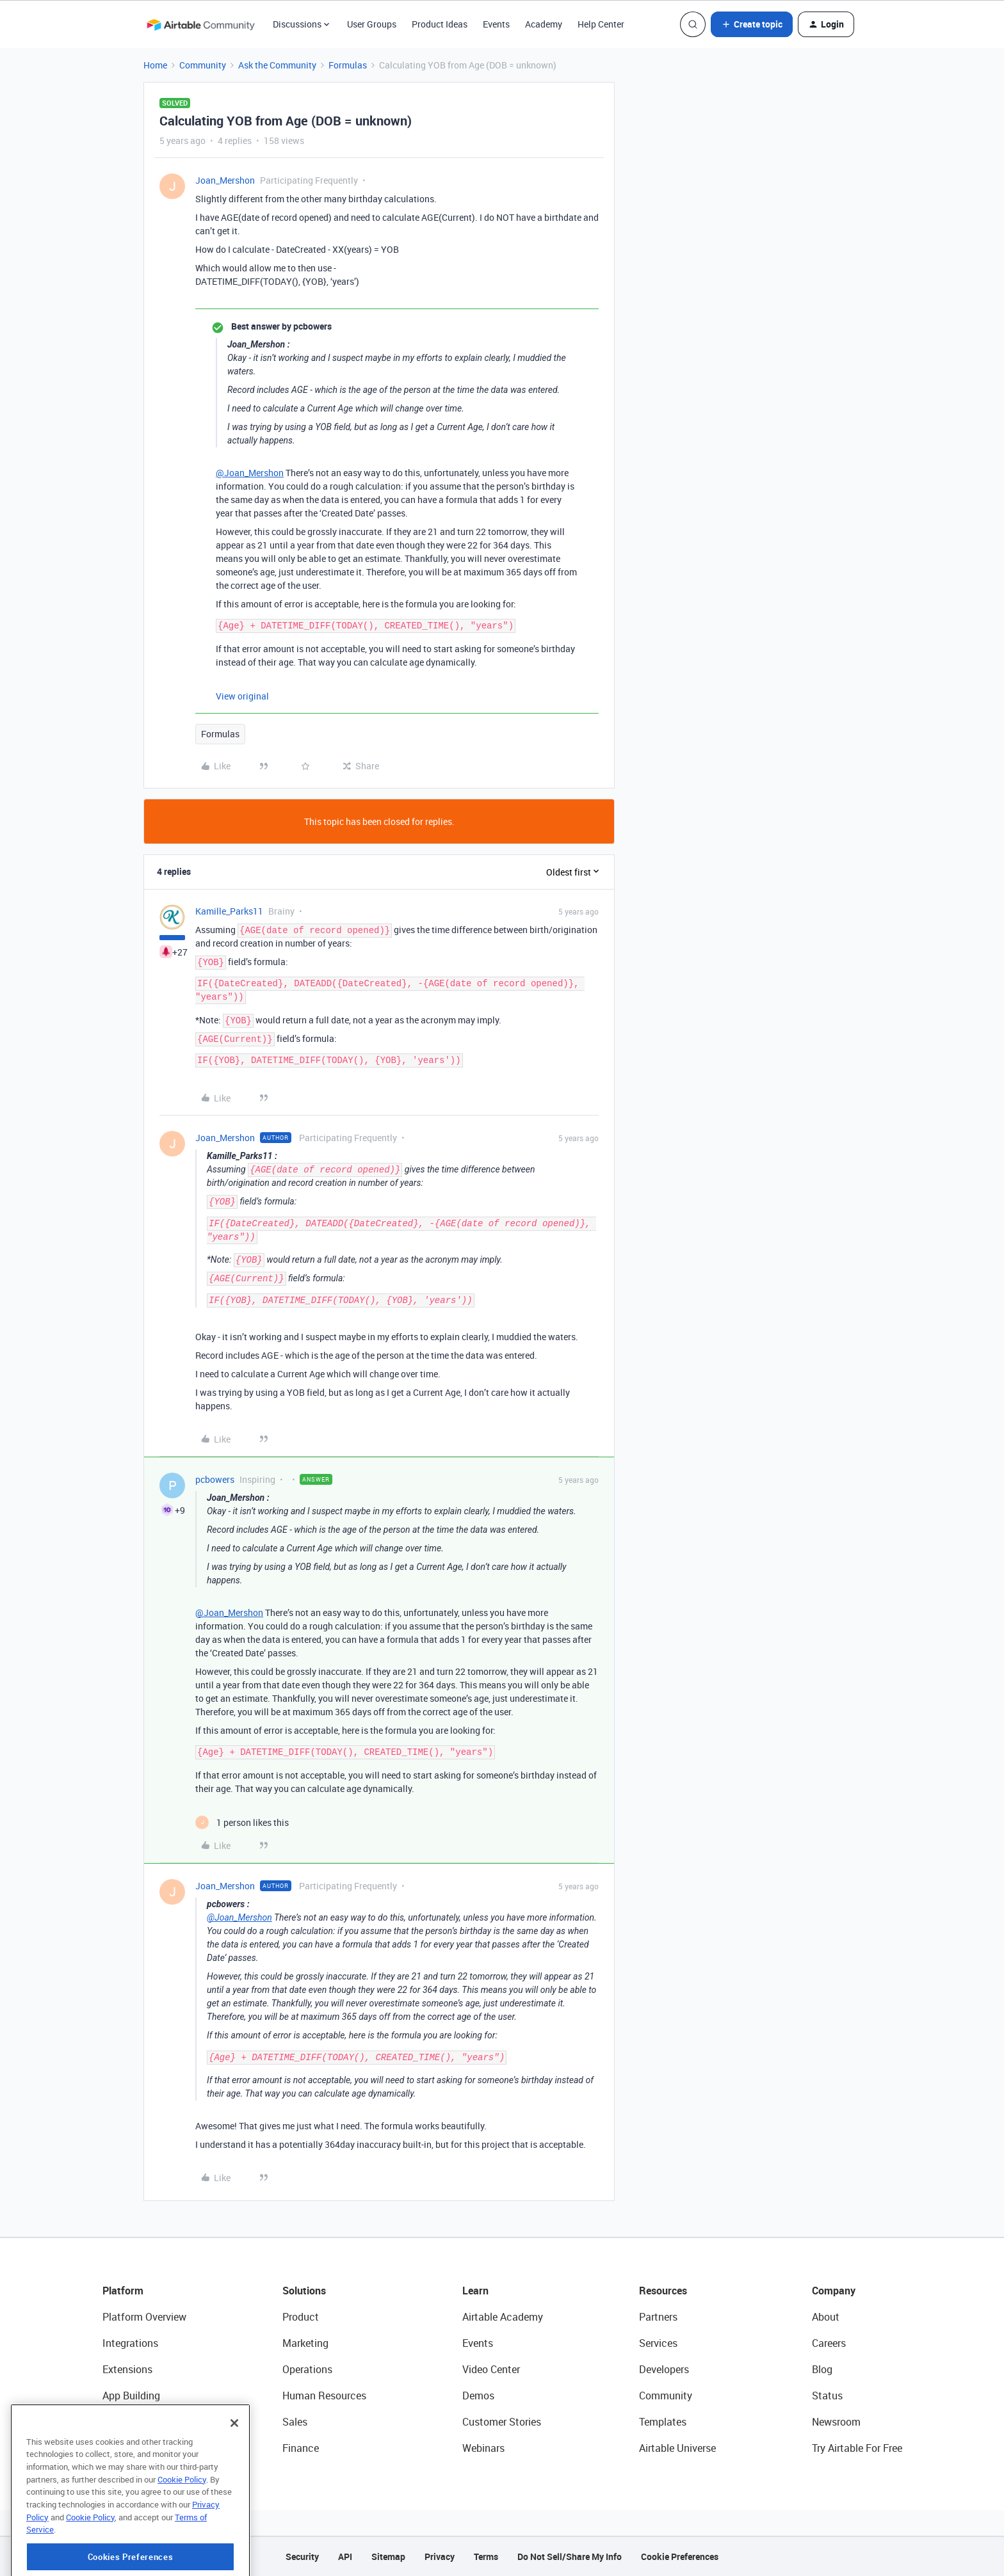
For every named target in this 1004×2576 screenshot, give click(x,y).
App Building (131, 2395)
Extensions (127, 2369)
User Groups (371, 24)
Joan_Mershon (225, 180)
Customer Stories (501, 2422)
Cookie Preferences (679, 2556)
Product (300, 2317)
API (345, 2556)
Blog (822, 2369)
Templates (662, 2422)
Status (827, 2395)
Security (302, 2556)
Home (155, 65)
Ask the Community (277, 65)
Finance (300, 2448)
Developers (664, 2369)
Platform (122, 2291)
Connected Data (139, 2448)
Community (202, 65)
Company (833, 2291)
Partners (658, 2317)
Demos (478, 2395)
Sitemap (388, 2556)
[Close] (234, 2477)
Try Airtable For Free (857, 2448)
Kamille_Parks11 (229, 911)
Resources (663, 2291)
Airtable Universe (677, 2448)
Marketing (305, 2343)
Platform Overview (144, 2317)
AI (107, 2422)
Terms (486, 2556)
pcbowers (214, 1479)
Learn (475, 2291)
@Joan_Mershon (250, 473)
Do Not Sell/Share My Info (569, 2556)
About (825, 2317)
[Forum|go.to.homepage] (200, 24)
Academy (543, 24)
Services (658, 2343)
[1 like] (242, 1822)
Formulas (347, 65)
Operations (307, 2369)
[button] (752, 24)
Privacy (440, 2556)
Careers (829, 2343)
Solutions (304, 2291)
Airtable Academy (502, 2317)
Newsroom (836, 2422)
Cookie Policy (182, 2534)
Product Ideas (439, 24)
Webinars (483, 2448)
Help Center (601, 24)
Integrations (130, 2343)
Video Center (491, 2369)
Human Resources (324, 2395)
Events (496, 24)
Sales (294, 2422)
